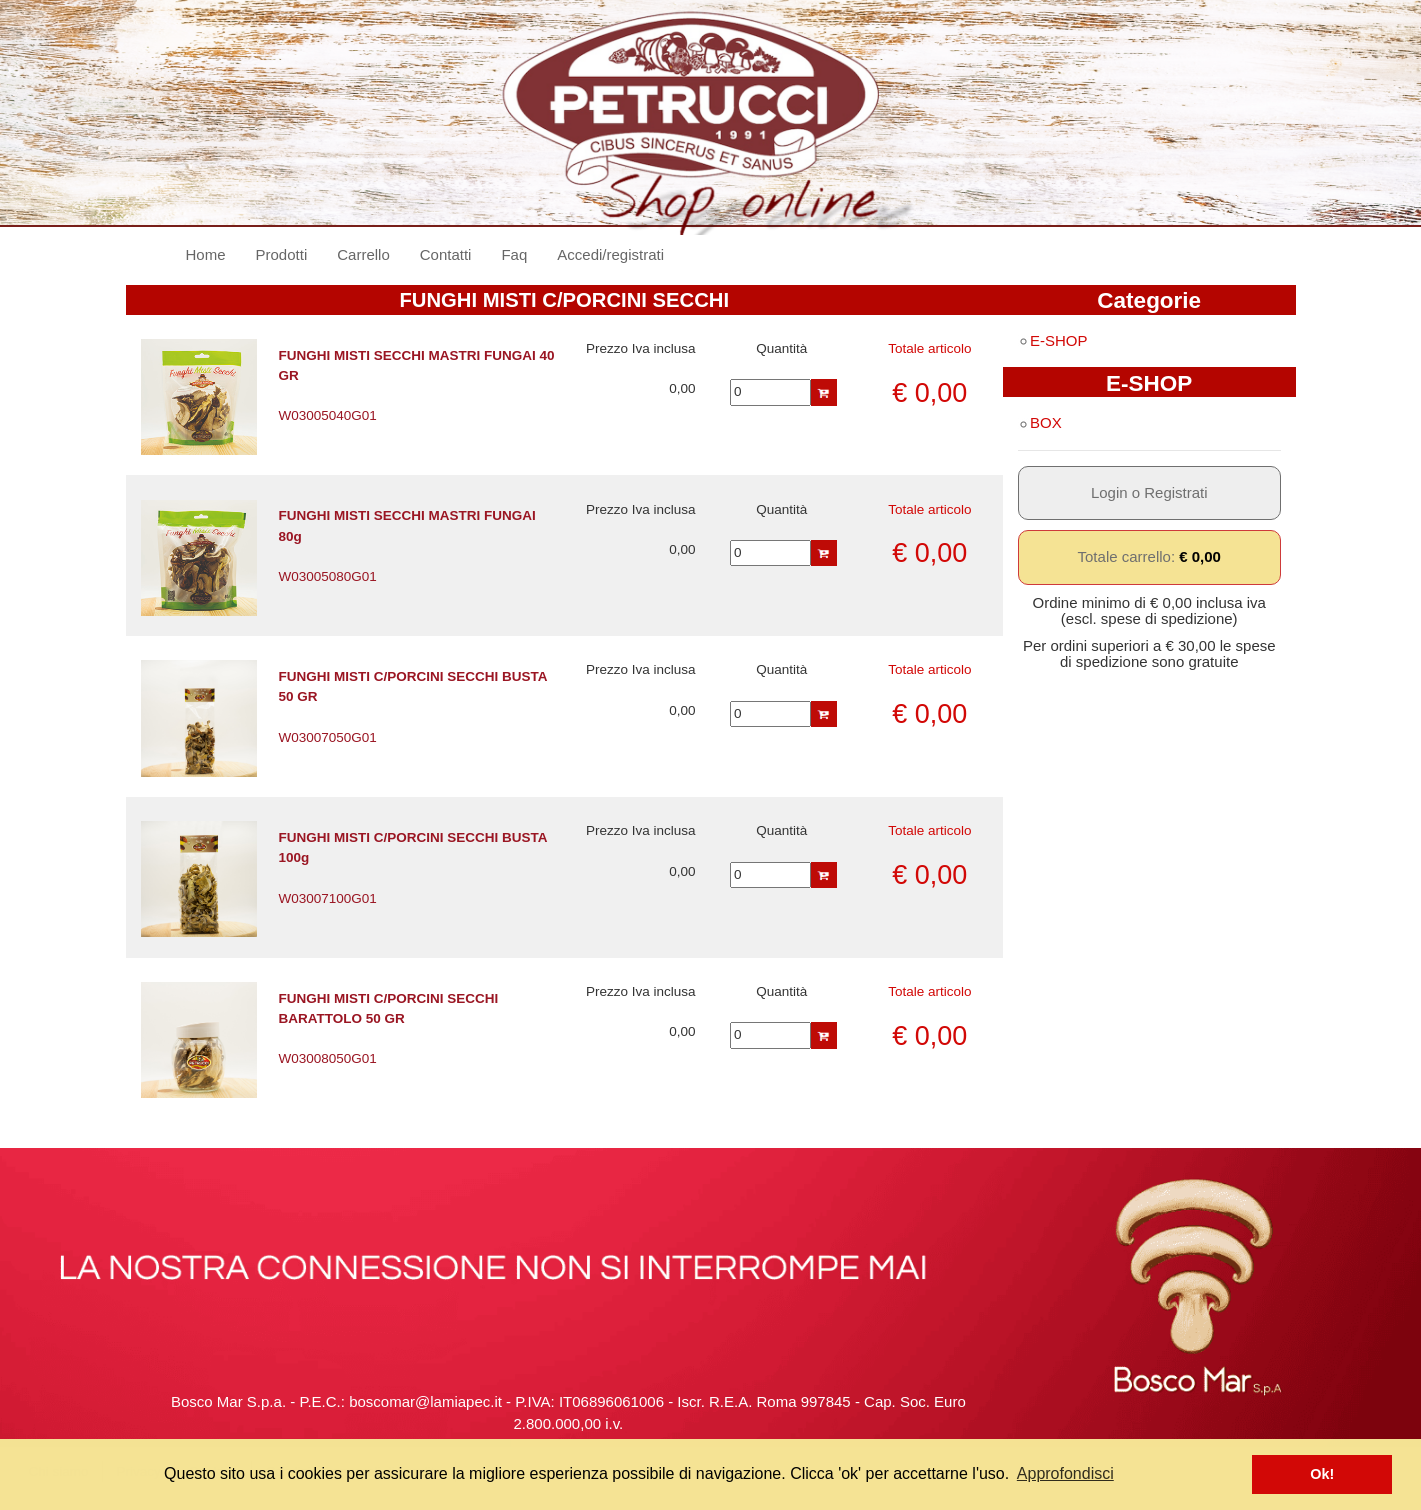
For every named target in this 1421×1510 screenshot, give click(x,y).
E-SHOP (1053, 340)
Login (1109, 492)
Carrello (363, 254)
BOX (1040, 422)
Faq (514, 254)
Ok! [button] (1322, 1474)
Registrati (1175, 492)
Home (213, 253)
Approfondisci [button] (1065, 1473)
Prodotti (282, 254)
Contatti (446, 254)
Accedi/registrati (610, 254)
